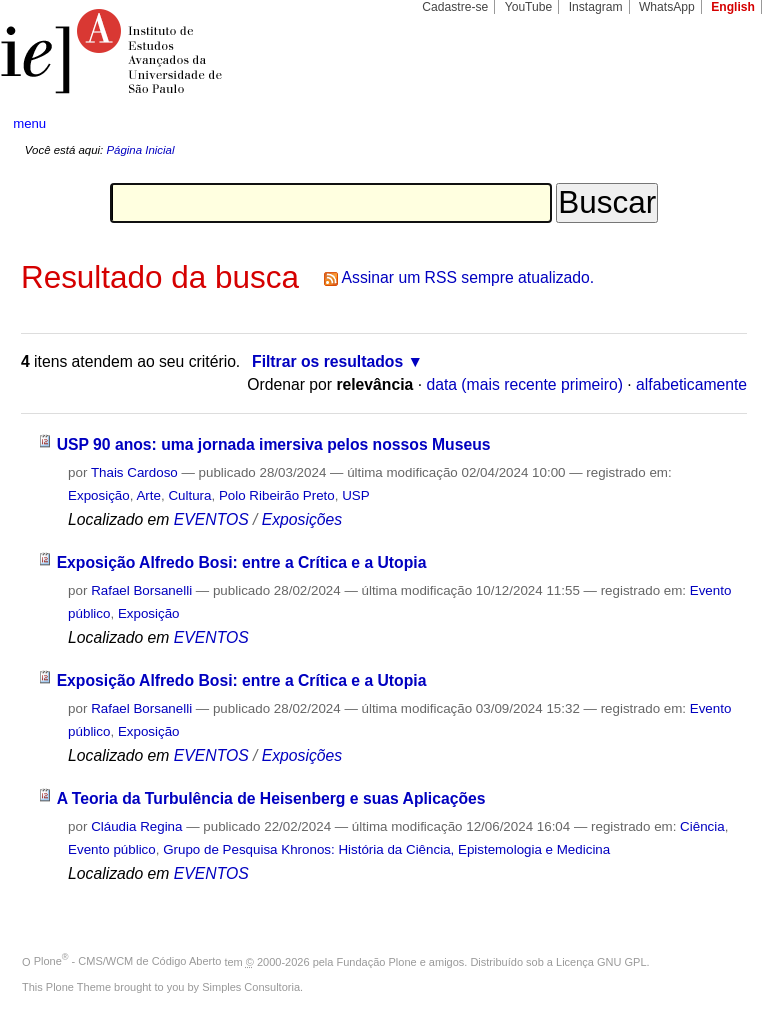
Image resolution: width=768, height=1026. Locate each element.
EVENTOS (211, 519)
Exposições (302, 519)
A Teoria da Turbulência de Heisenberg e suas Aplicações (271, 798)
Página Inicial (140, 150)
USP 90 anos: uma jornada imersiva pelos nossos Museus (274, 444)
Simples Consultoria (251, 987)
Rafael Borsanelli (141, 590)
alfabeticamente (691, 384)
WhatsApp (667, 7)
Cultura (189, 495)
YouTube (529, 7)
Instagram (596, 7)
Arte (148, 495)
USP (355, 495)
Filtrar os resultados (327, 361)
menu (29, 123)
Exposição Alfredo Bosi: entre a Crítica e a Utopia (242, 562)
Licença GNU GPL (601, 961)
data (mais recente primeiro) (524, 384)
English (733, 7)
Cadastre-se (455, 7)
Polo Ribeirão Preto (277, 495)
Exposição (99, 495)
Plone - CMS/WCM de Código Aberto (128, 961)
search (714, 124)
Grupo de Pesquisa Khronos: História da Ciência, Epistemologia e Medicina (386, 849)
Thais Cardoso (134, 472)
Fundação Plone (377, 961)
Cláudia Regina (136, 826)
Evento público (112, 849)
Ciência (702, 826)
